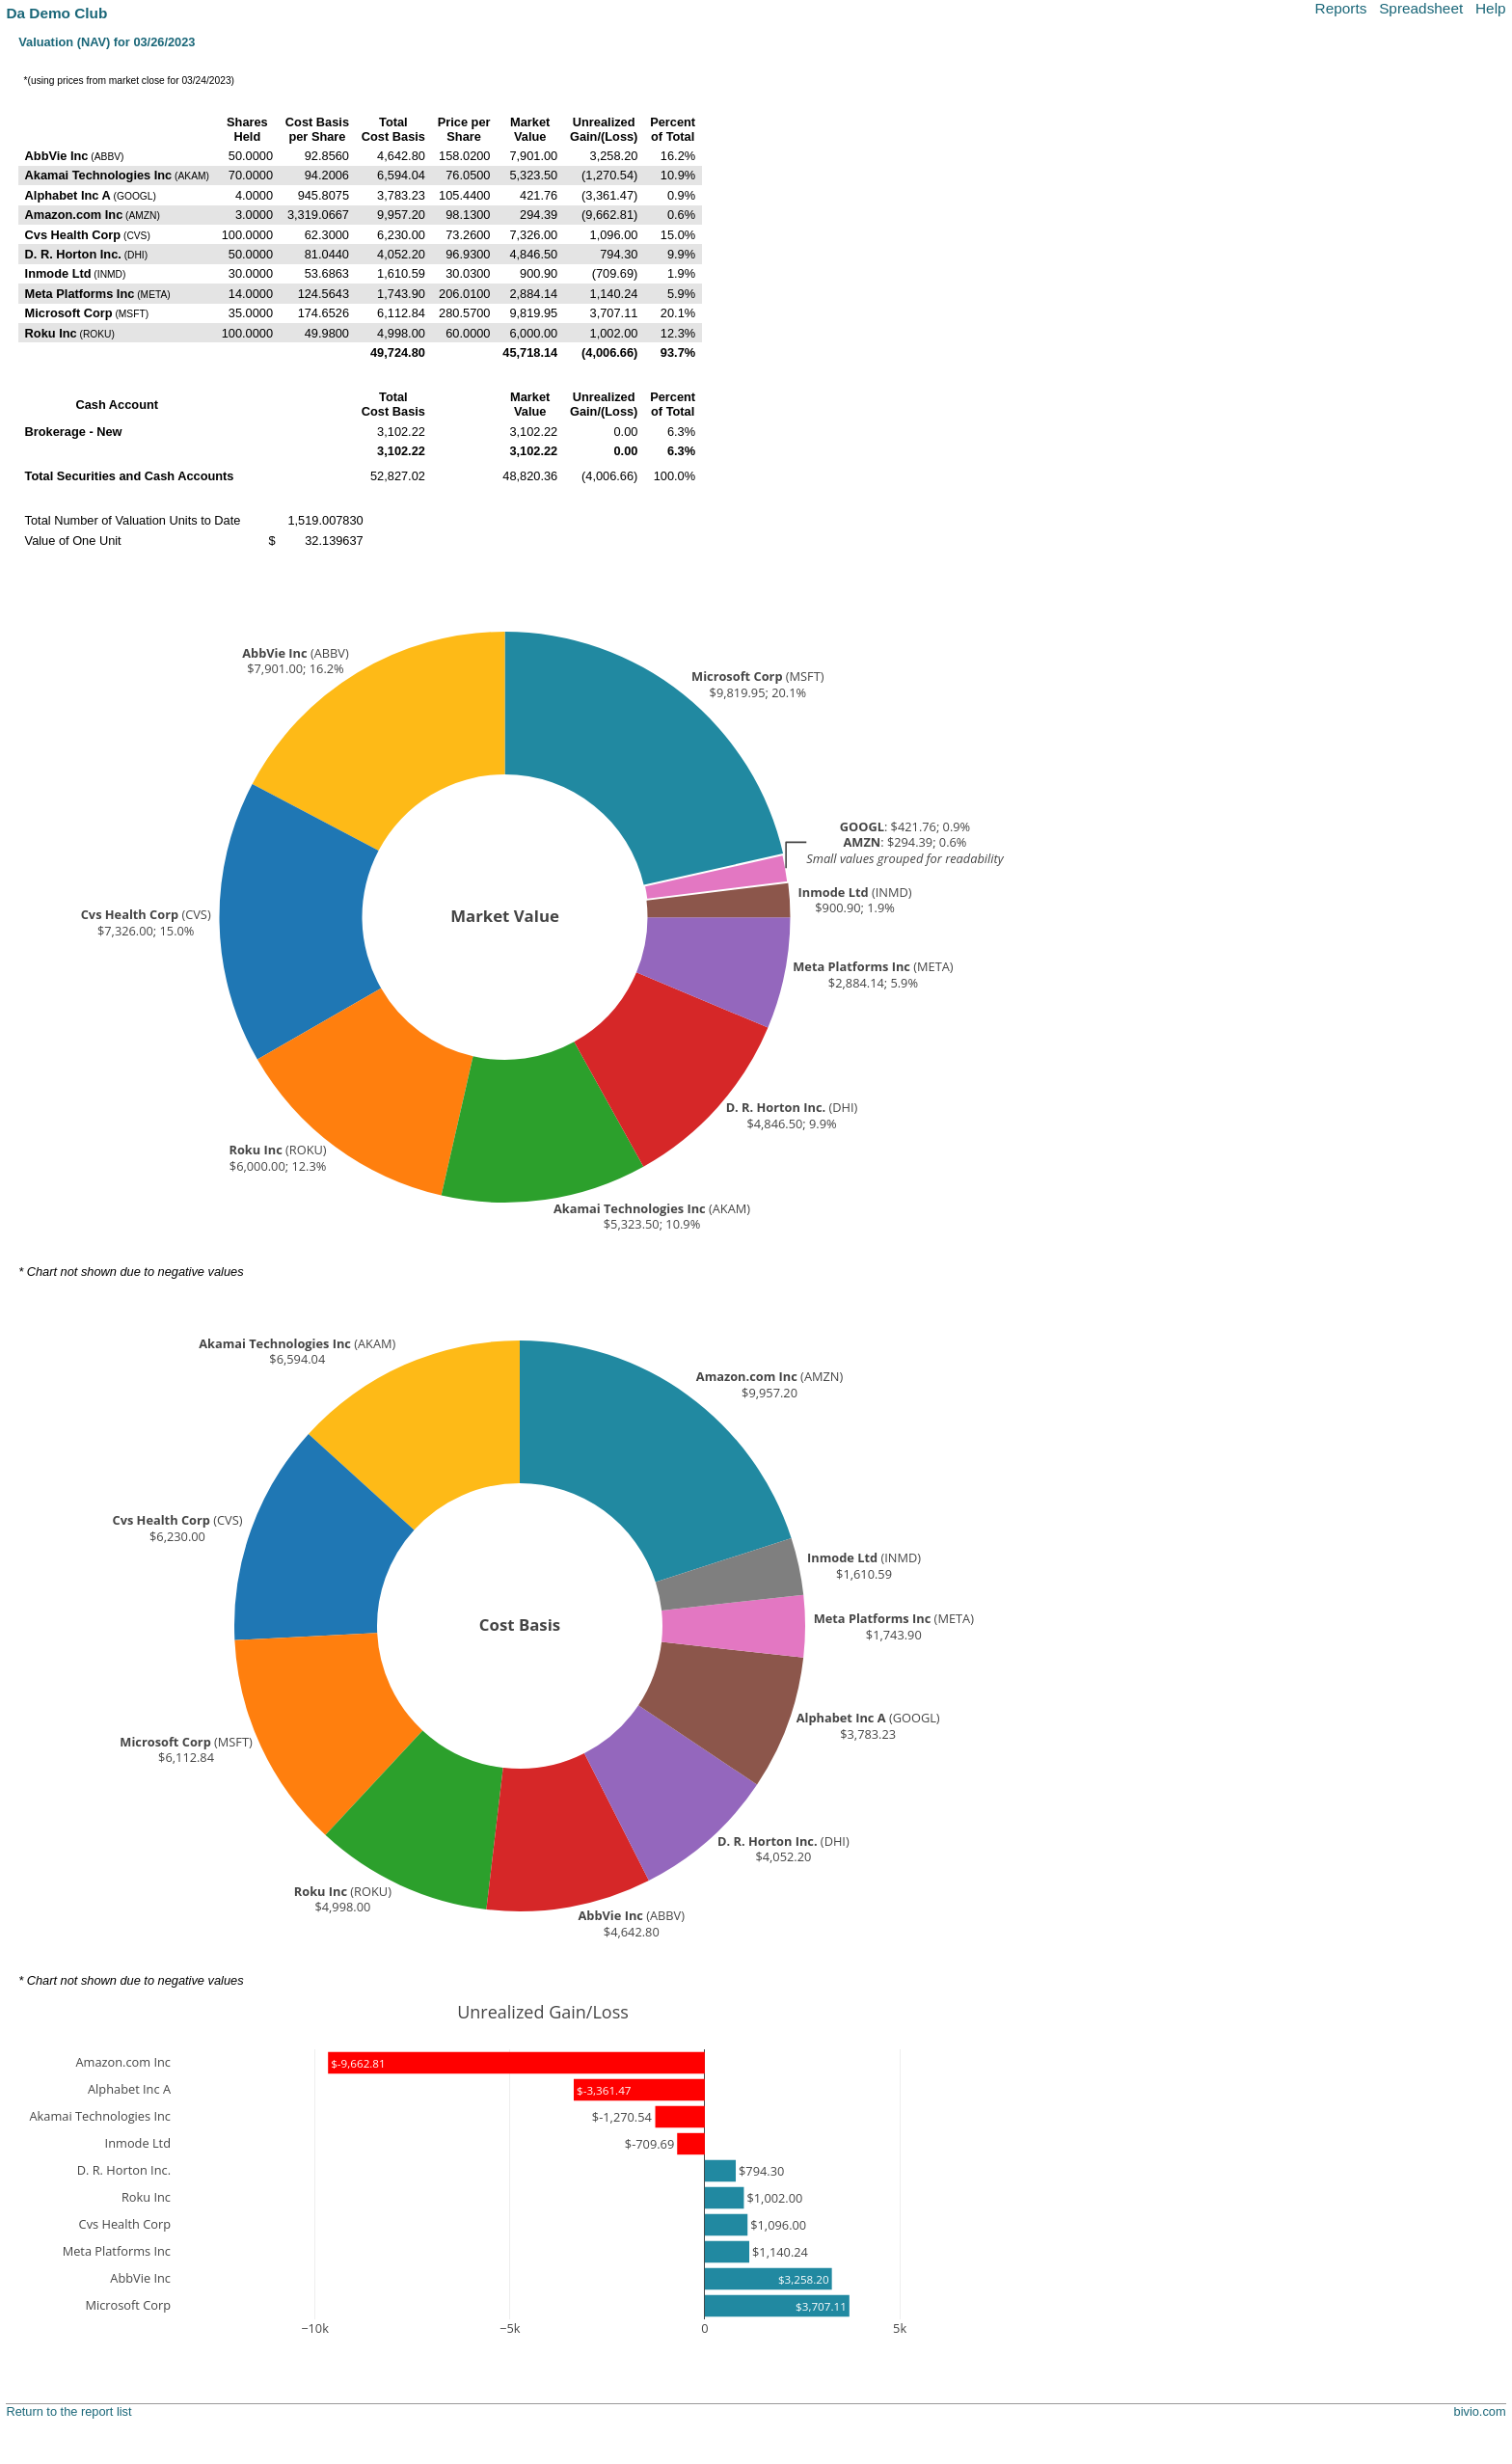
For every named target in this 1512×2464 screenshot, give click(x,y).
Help (1490, 8)
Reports (1341, 8)
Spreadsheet (1421, 8)
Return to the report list (68, 2411)
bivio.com (1480, 2411)
